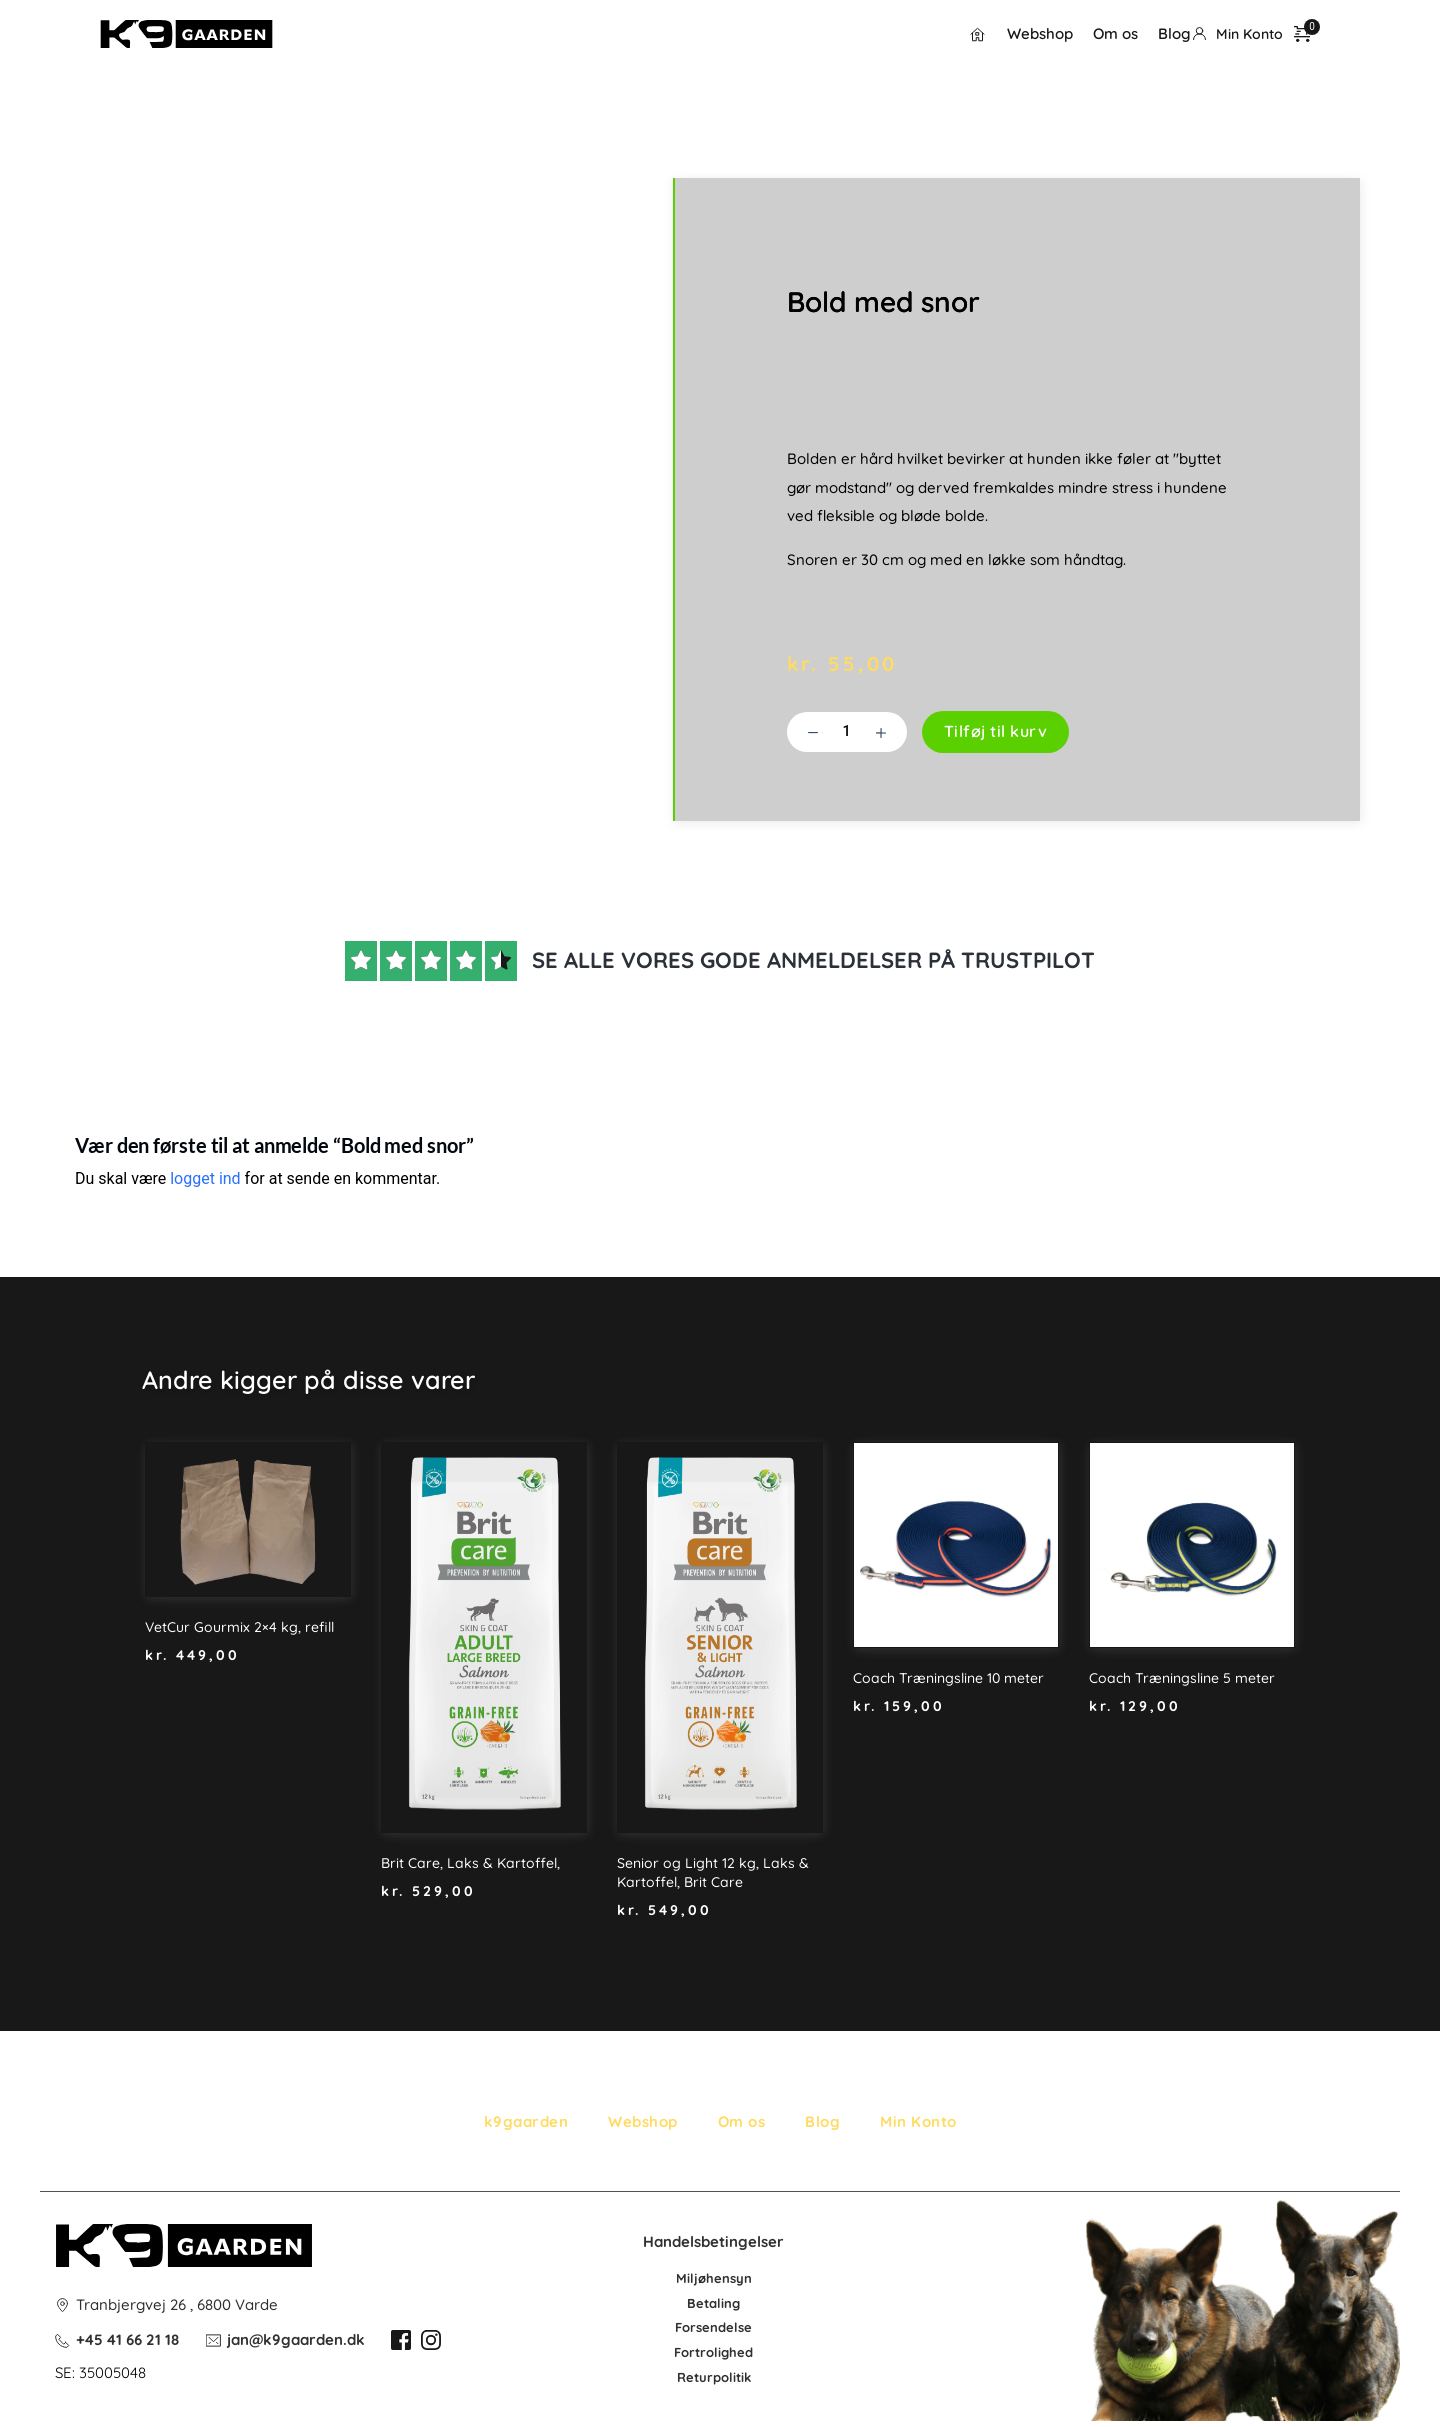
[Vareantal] (847, 732)
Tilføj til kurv (996, 731)
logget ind (205, 1178)
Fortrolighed (713, 2352)
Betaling (713, 2303)
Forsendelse (713, 2327)
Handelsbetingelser (713, 2241)
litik (740, 2377)
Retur (695, 2377)
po (721, 2377)
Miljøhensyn (714, 2278)
